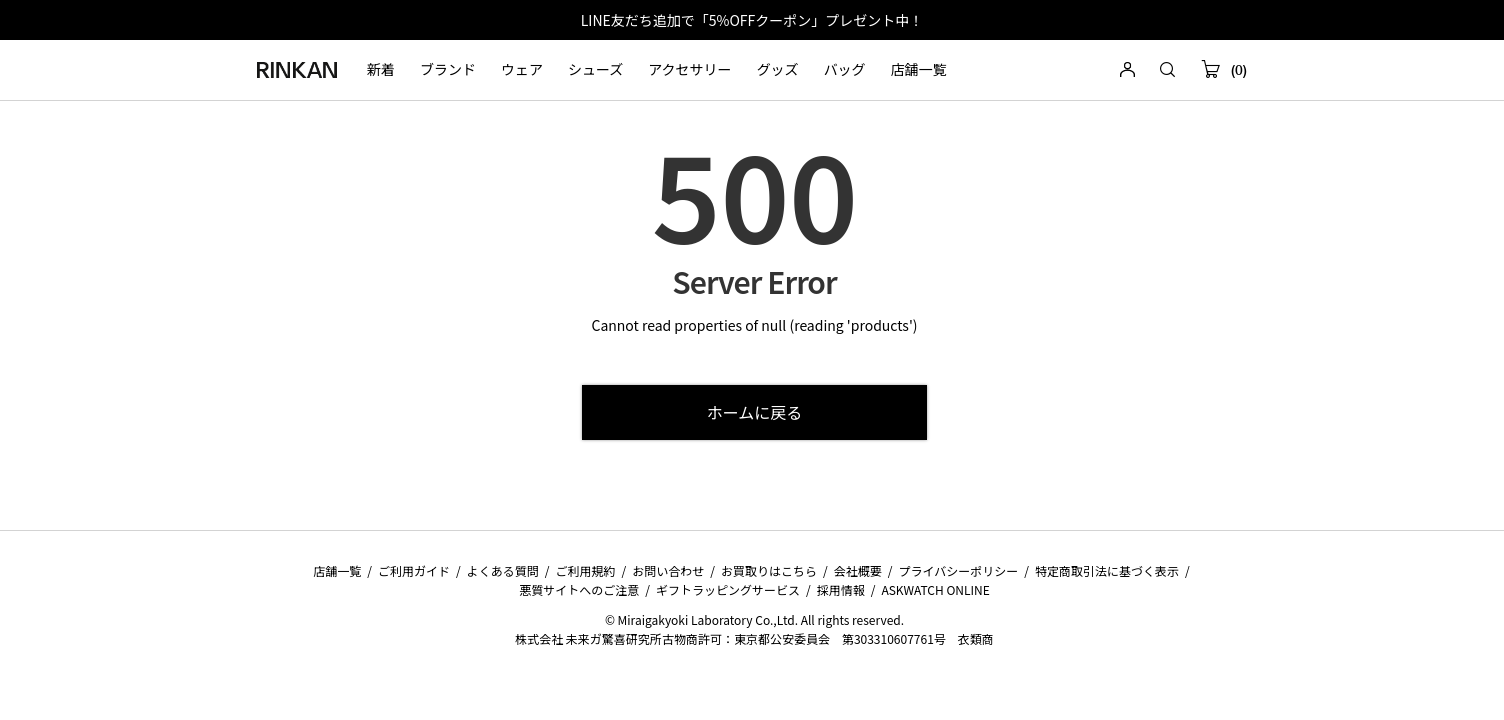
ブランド (448, 69)
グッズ (778, 69)
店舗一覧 (919, 69)
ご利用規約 (586, 570)
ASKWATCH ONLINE (935, 589)
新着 (381, 69)
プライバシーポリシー (958, 570)
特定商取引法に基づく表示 (1107, 570)
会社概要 (858, 570)
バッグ (845, 69)
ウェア (522, 69)
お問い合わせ (668, 570)
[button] (1167, 70)
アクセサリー (689, 69)
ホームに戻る (755, 412)
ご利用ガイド (414, 570)
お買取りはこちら (769, 570)
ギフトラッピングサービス (728, 589)
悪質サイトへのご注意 (579, 589)
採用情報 (841, 589)
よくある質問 (503, 570)
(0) (1223, 70)
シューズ (595, 69)
